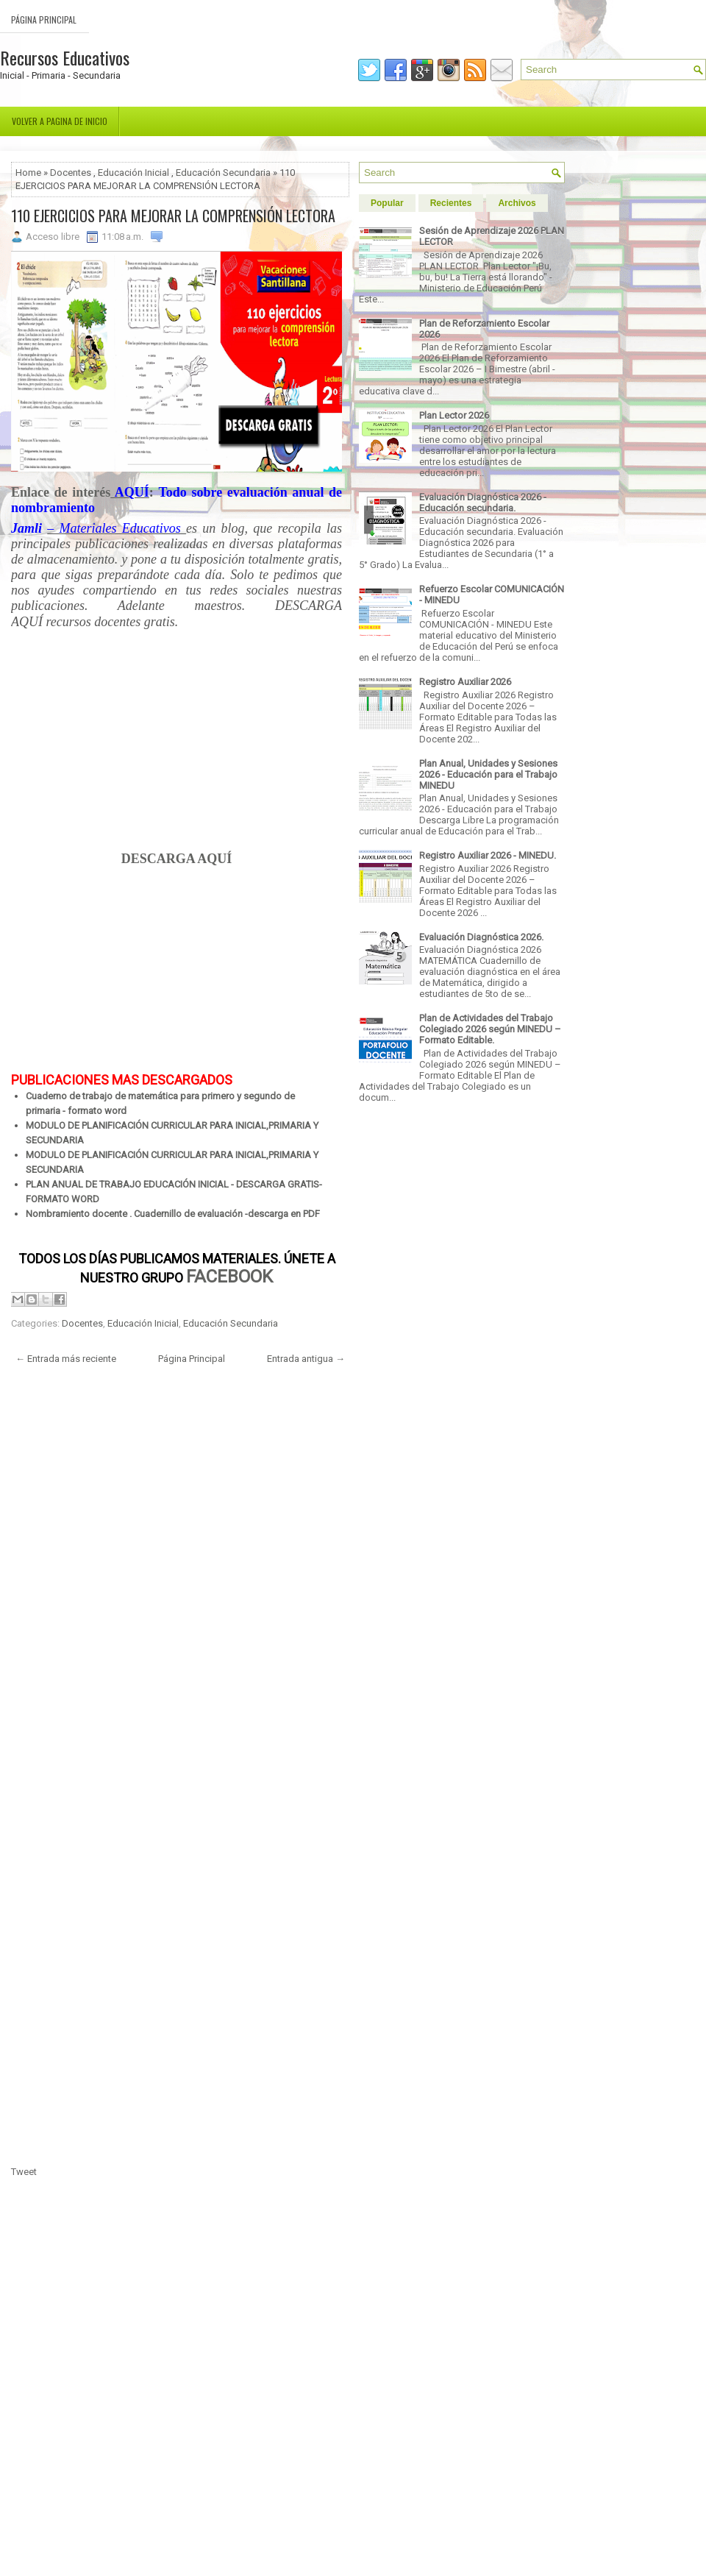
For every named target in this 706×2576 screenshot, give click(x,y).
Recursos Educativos (64, 57)
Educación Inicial (133, 172)
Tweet (24, 2171)
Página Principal (43, 19)
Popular (387, 203)
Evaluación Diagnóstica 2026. (481, 937)
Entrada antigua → (306, 1358)
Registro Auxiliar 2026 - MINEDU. (487, 855)
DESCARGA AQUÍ (176, 858)
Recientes (451, 203)
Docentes (70, 172)
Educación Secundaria (223, 172)
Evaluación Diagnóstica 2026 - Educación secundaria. (482, 503)
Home (28, 172)
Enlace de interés (60, 492)
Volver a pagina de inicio (59, 121)
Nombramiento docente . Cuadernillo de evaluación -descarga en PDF (173, 1213)
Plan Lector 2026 (454, 415)
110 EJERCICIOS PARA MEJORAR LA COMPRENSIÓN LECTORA (173, 215)
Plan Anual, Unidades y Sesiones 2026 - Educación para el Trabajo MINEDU (488, 774)
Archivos (516, 203)
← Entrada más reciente (65, 1358)
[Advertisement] (176, 748)
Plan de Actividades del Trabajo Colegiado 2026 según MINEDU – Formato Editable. (490, 1029)
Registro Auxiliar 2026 (465, 681)
